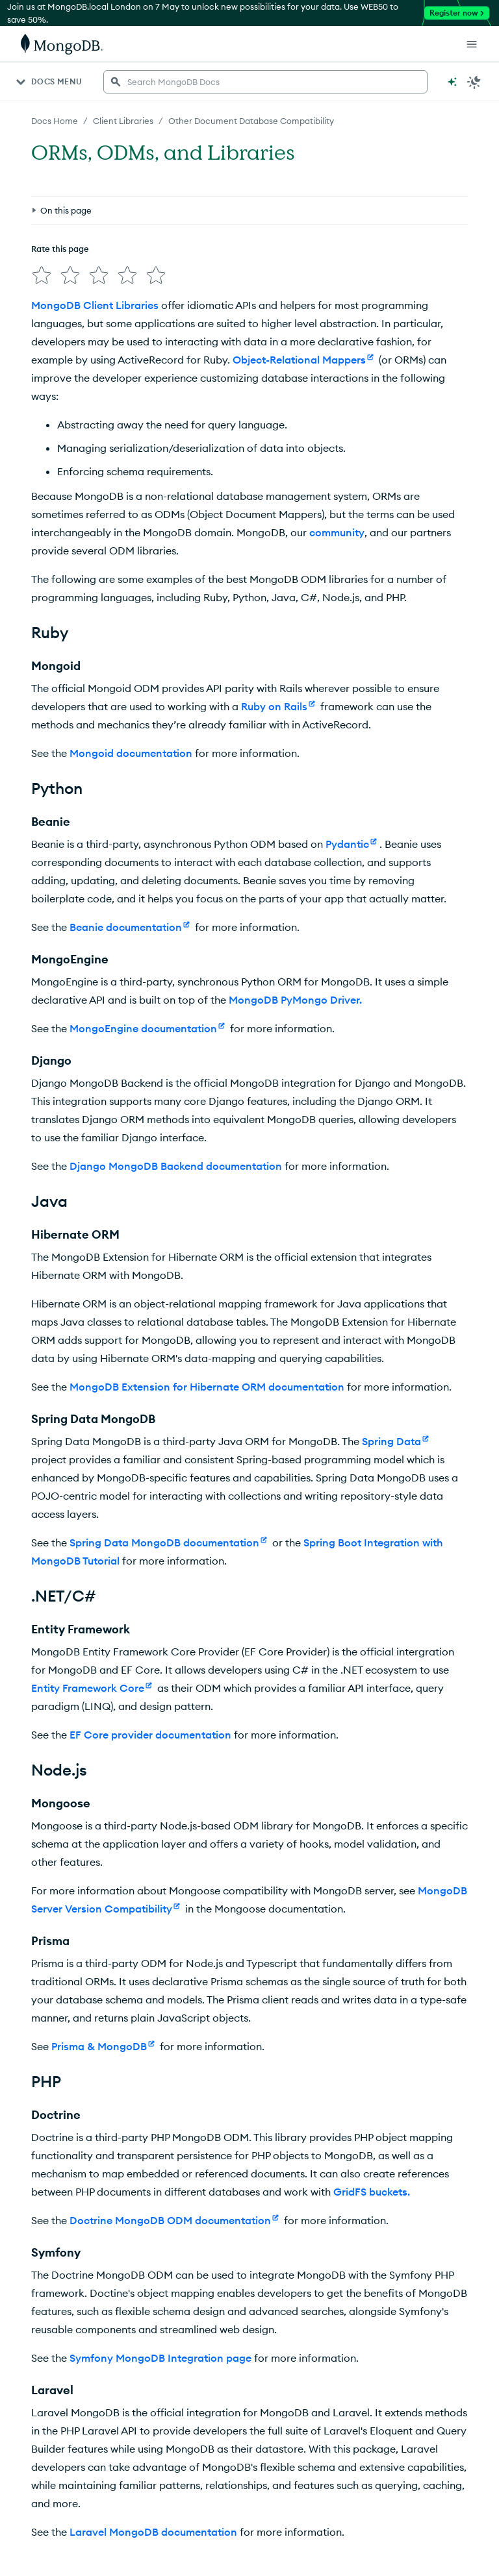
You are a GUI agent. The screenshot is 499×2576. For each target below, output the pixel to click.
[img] (41, 275)
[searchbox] (265, 81)
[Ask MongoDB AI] (452, 82)
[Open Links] (471, 44)
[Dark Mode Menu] (474, 82)
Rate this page (60, 248)
